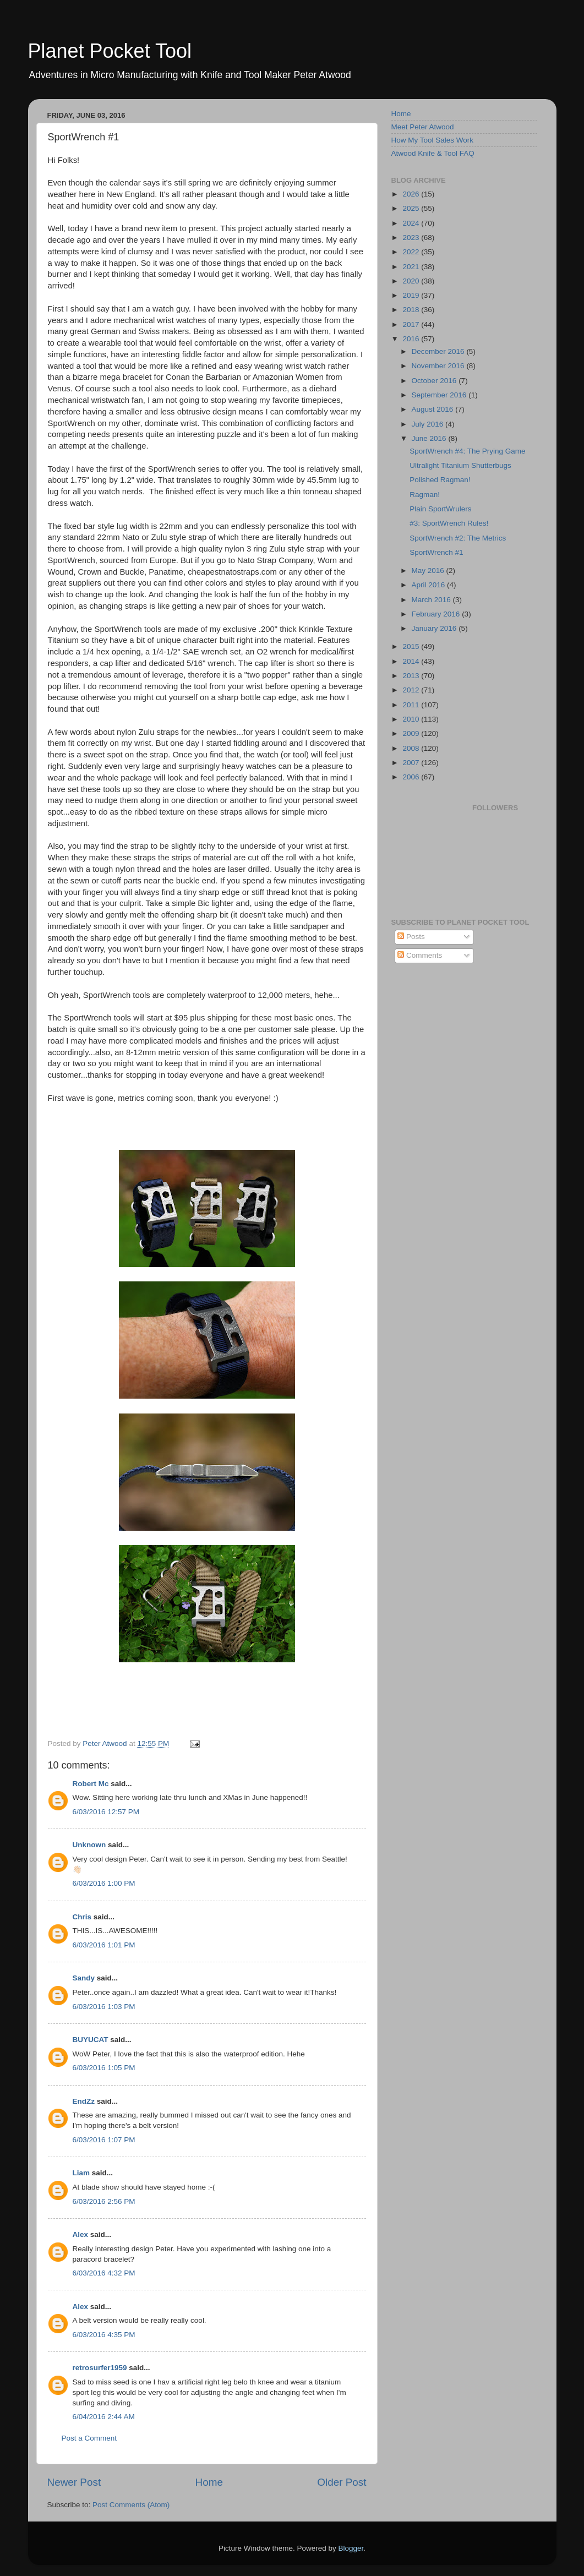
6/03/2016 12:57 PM (106, 1812)
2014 (411, 661)
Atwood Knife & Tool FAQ (432, 153)
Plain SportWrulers (440, 509)
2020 (411, 281)
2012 (411, 690)
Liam (81, 2173)
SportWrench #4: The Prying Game (467, 451)
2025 (411, 208)
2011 (411, 705)
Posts (411, 936)
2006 (411, 777)
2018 (411, 309)
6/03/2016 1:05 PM (104, 2068)
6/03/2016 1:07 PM (104, 2140)
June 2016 (430, 438)
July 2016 (429, 424)
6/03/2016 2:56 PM (104, 2201)
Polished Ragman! (440, 480)
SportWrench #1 (436, 552)
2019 (411, 295)
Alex (81, 2234)
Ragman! (425, 494)
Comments (419, 955)
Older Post (341, 2482)
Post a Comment (89, 2438)
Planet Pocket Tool (110, 51)
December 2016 (439, 351)
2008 (411, 748)
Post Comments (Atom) (131, 2505)
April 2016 (429, 585)
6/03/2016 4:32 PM (104, 2273)
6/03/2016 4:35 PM (104, 2335)
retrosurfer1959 (100, 2368)
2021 (411, 267)
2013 (411, 676)
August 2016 (434, 409)
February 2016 (437, 614)
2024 (411, 223)
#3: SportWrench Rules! (449, 523)
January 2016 (435, 628)
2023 (411, 237)
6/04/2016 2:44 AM (104, 2417)
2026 (411, 194)
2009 (411, 733)
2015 (411, 646)
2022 (411, 252)
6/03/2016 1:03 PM (104, 2006)
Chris (82, 1917)
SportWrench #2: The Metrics (458, 538)
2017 (411, 324)
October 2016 (435, 380)
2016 (411, 339)
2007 (411, 762)
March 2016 (432, 600)
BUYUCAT (90, 2039)
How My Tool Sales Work (432, 140)
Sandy (84, 1978)
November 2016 (439, 366)
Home (209, 2482)
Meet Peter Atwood (422, 127)
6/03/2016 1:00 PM (104, 1883)
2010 (411, 719)
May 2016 (429, 570)
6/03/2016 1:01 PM (104, 1945)
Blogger (351, 2548)
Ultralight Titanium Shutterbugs (460, 465)
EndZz (84, 2101)
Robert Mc (91, 1784)
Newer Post (74, 2482)
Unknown (89, 1845)
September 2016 (440, 395)
